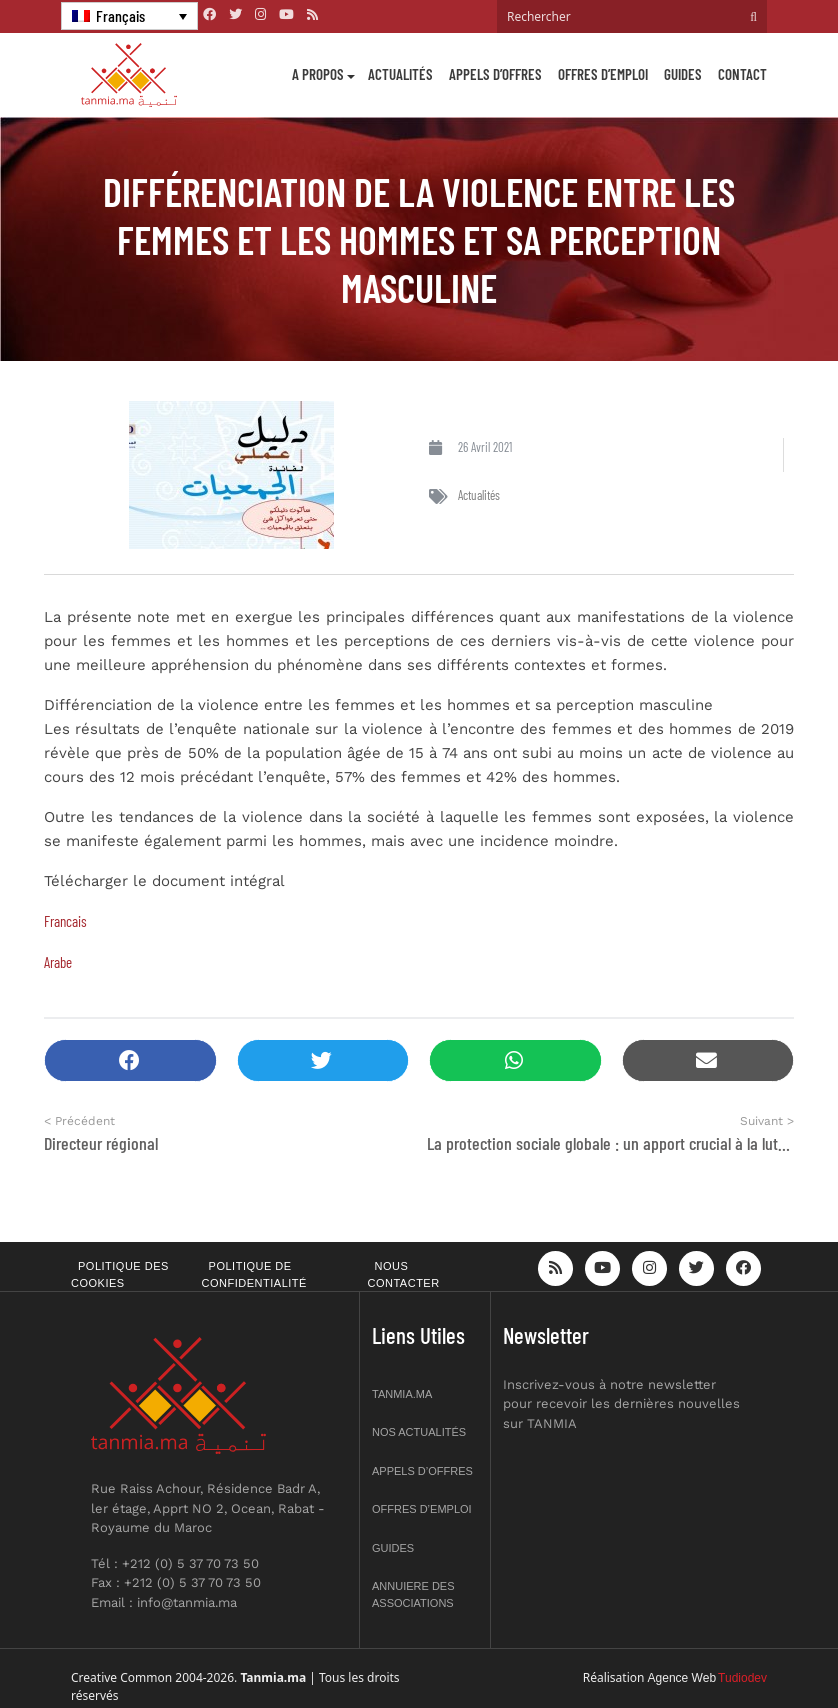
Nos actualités (419, 1432)
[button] (130, 1060)
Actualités (400, 74)
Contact (742, 74)
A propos (318, 74)
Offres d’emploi (603, 74)
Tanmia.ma (402, 1394)
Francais (65, 921)
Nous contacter (404, 1274)
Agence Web (682, 1678)
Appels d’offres (495, 74)
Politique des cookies (120, 1274)
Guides (683, 74)
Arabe (59, 962)
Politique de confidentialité (254, 1274)
